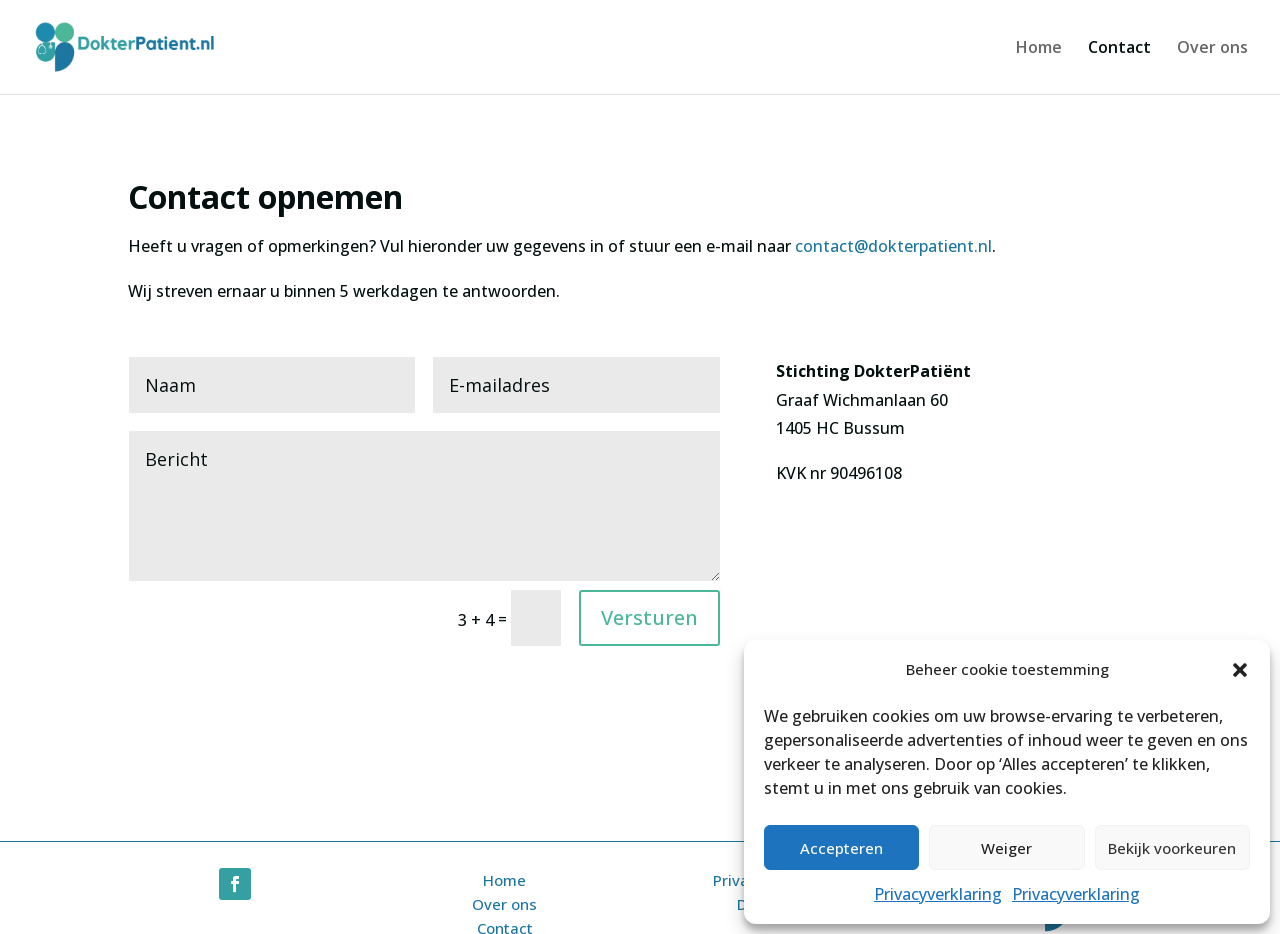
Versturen (649, 617)
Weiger (1006, 848)
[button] (1240, 670)
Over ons (1212, 49)
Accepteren (841, 848)
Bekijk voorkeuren (1172, 848)
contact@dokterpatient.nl (893, 246)
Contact (1119, 49)
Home (1039, 49)
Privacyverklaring (938, 894)
